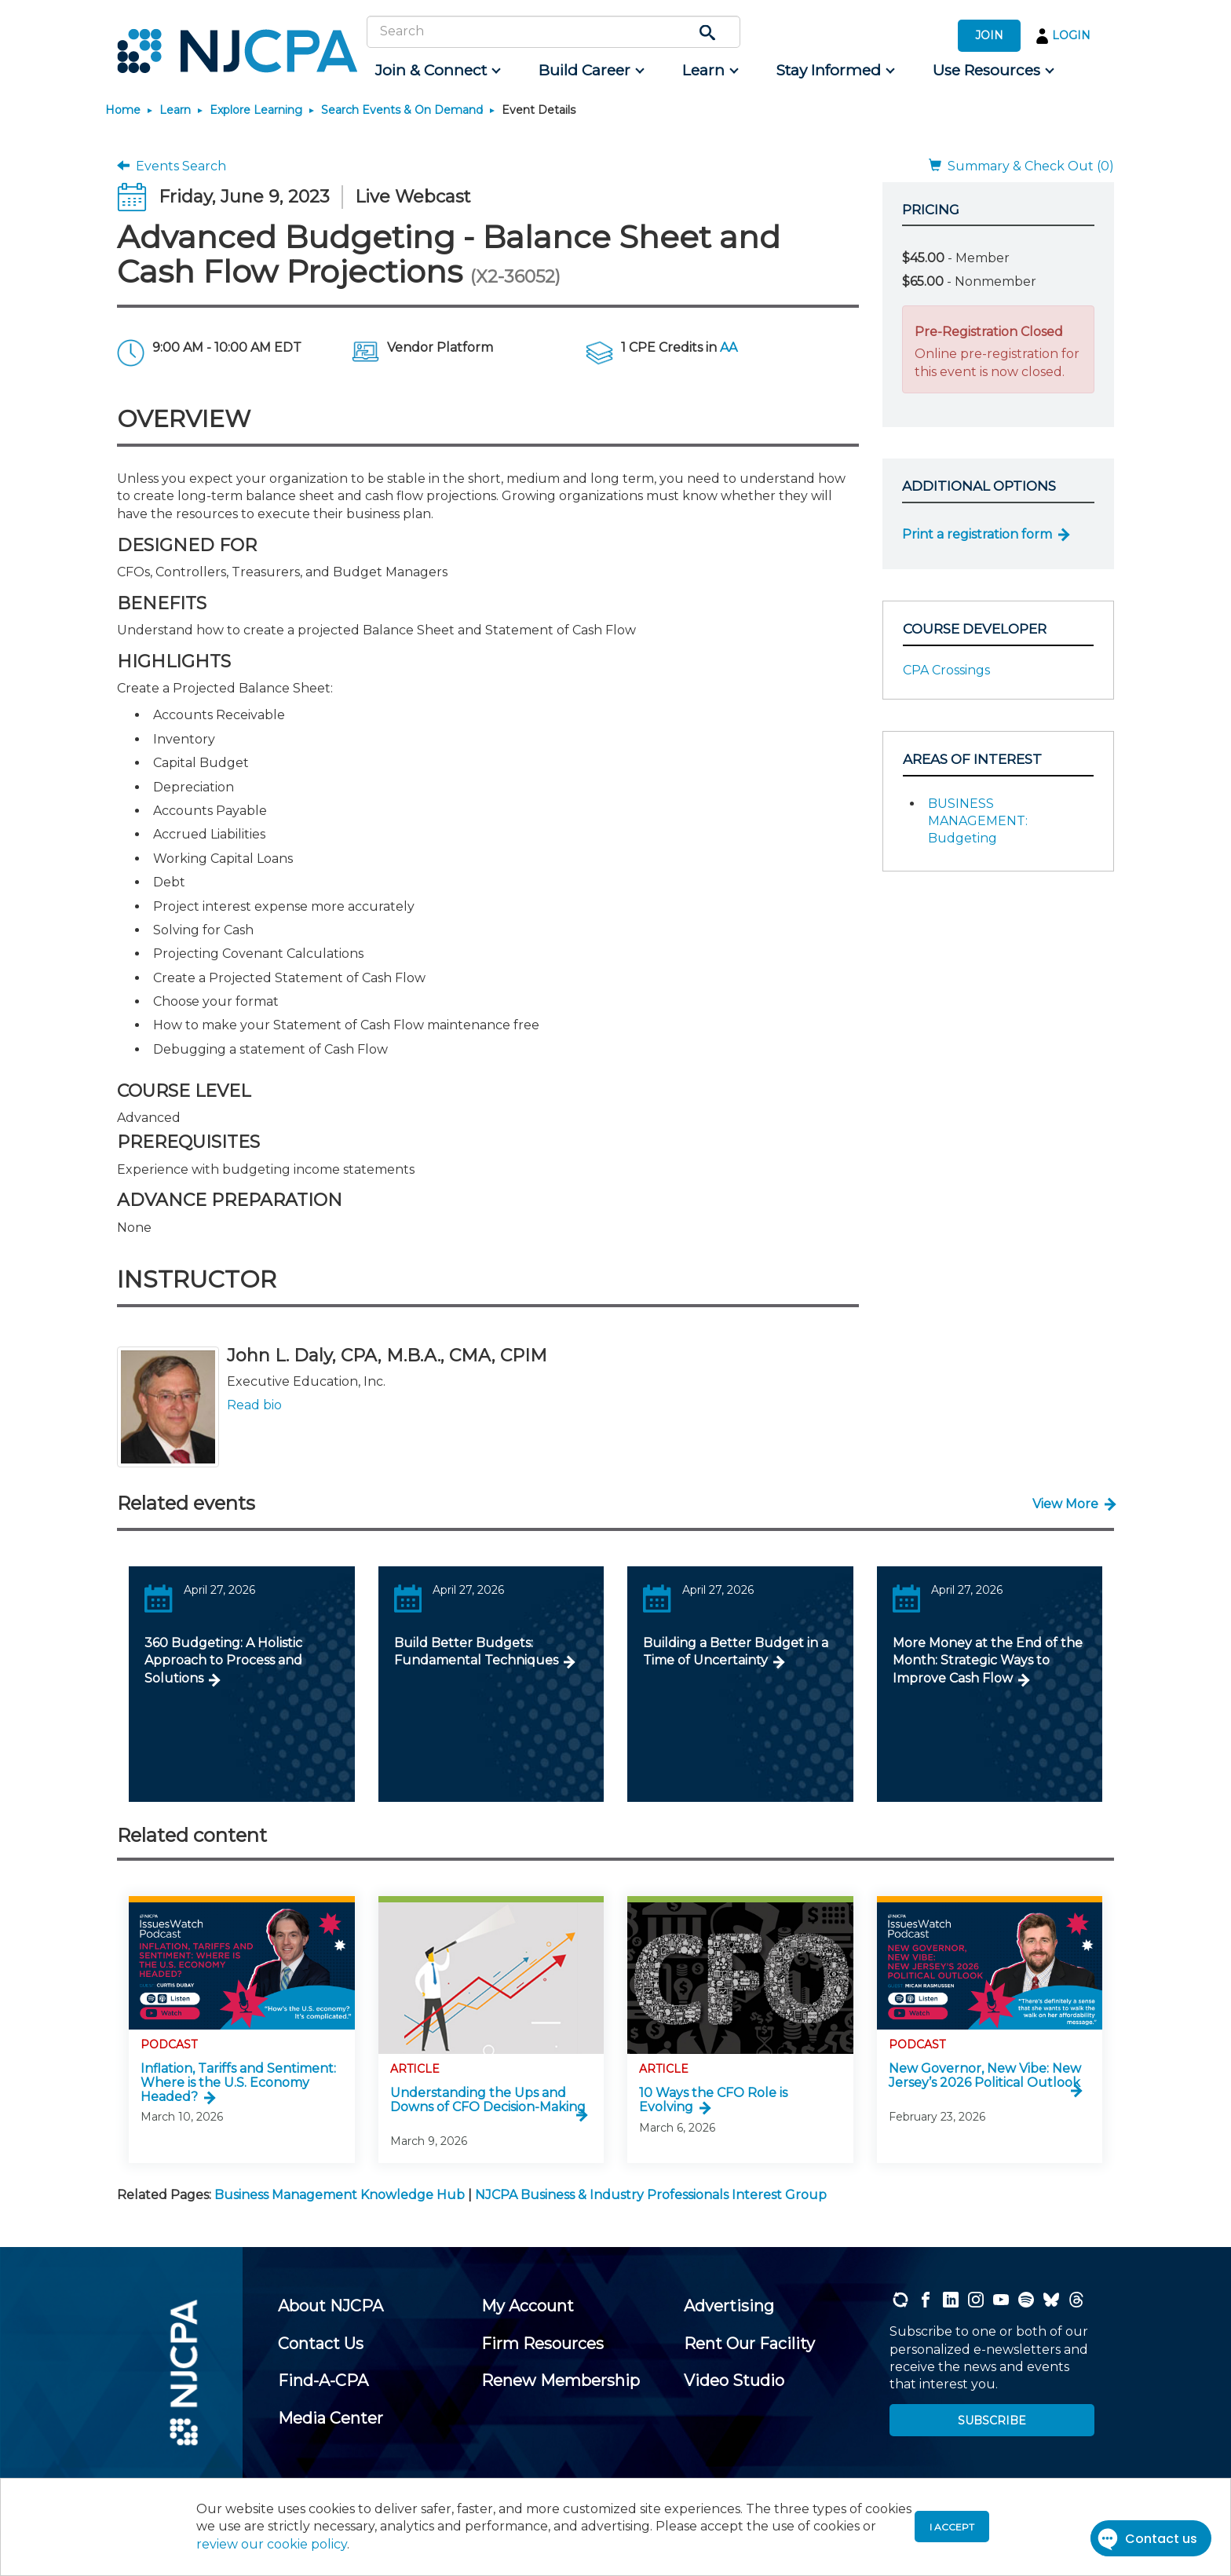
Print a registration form (977, 534)
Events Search (171, 166)
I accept (952, 2527)
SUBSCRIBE (992, 2420)
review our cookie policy (271, 2544)
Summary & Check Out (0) (1021, 166)
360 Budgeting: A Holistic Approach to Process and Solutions (223, 1660)
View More (1065, 1503)
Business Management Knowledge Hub (339, 2194)
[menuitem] (436, 70)
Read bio (254, 1405)
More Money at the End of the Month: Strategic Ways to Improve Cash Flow (988, 1660)
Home (123, 110)
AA (728, 347)
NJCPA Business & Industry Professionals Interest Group (651, 2194)
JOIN (989, 35)
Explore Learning (256, 110)
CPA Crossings (946, 670)
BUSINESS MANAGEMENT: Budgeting (978, 821)
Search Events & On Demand (402, 110)
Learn (175, 110)
